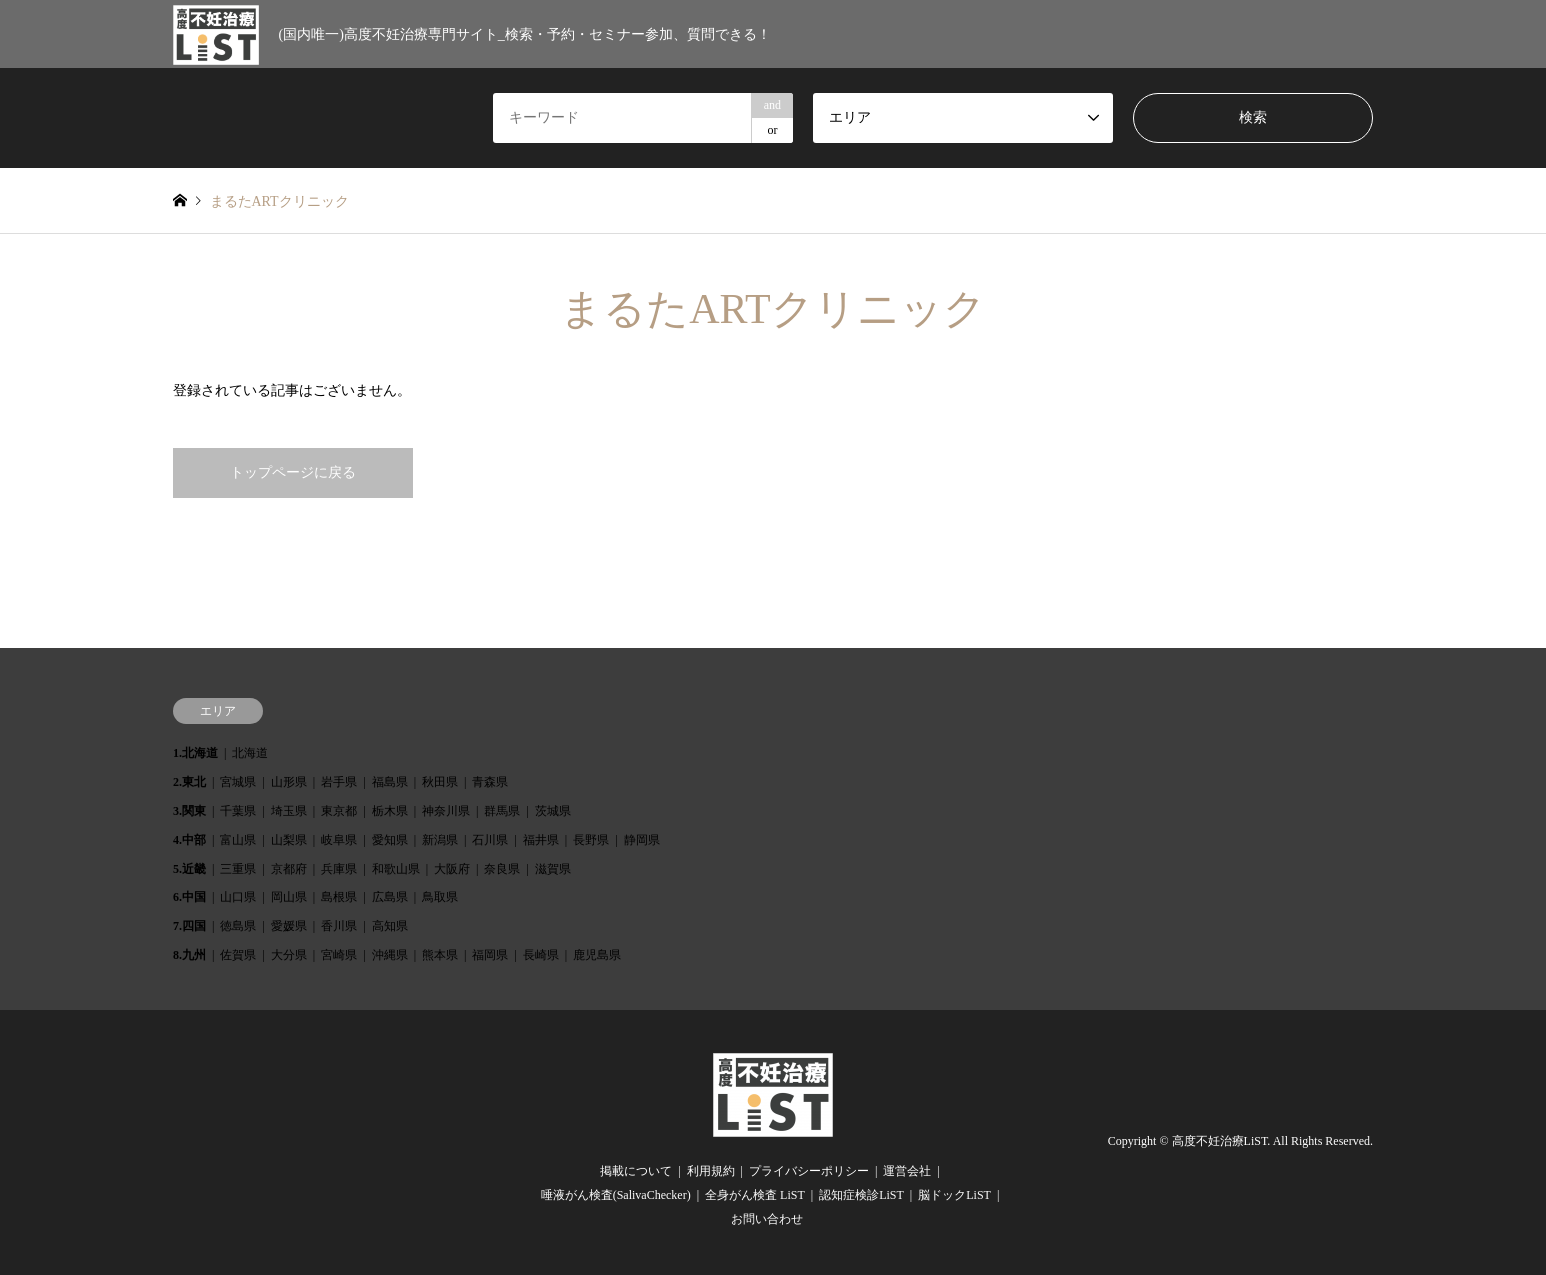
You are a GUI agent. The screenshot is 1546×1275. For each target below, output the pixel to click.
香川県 (339, 926)
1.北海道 (195, 753)
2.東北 (189, 782)
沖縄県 (390, 955)
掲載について (636, 1171)
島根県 (339, 897)
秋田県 (440, 782)
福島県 (390, 782)
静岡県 (642, 840)
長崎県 (541, 955)
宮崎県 (339, 955)
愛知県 (390, 840)
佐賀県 (238, 955)
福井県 (541, 840)
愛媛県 (289, 926)
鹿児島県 (597, 955)
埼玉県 (289, 811)
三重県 (238, 869)
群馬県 (502, 811)
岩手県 (339, 782)
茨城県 (553, 811)
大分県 (289, 955)
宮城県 (238, 782)
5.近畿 (189, 869)
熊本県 (440, 955)
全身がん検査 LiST (755, 1195)
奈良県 (502, 869)
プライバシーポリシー (809, 1171)
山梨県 (289, 840)
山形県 (289, 782)
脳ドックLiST (954, 1195)
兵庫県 (339, 869)
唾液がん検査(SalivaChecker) (616, 1195)
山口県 (238, 897)
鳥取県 (440, 897)
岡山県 (289, 897)
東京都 (339, 811)
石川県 (490, 840)
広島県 (390, 897)
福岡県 (490, 955)
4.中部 (189, 840)
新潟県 (440, 840)
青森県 (490, 782)
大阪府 (452, 869)
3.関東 (189, 811)
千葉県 (238, 811)
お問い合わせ (767, 1219)
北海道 (250, 753)
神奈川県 (446, 811)
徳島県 (238, 926)
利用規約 (711, 1171)
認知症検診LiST (861, 1195)
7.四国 (189, 926)
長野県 (591, 840)
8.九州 (189, 955)
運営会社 (907, 1171)
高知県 (390, 926)
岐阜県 (339, 840)
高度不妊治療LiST (1220, 1142)
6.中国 (189, 897)
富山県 (238, 840)
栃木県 (390, 811)
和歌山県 (396, 869)
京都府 (289, 869)
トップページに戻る (293, 472)
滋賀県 (553, 869)
